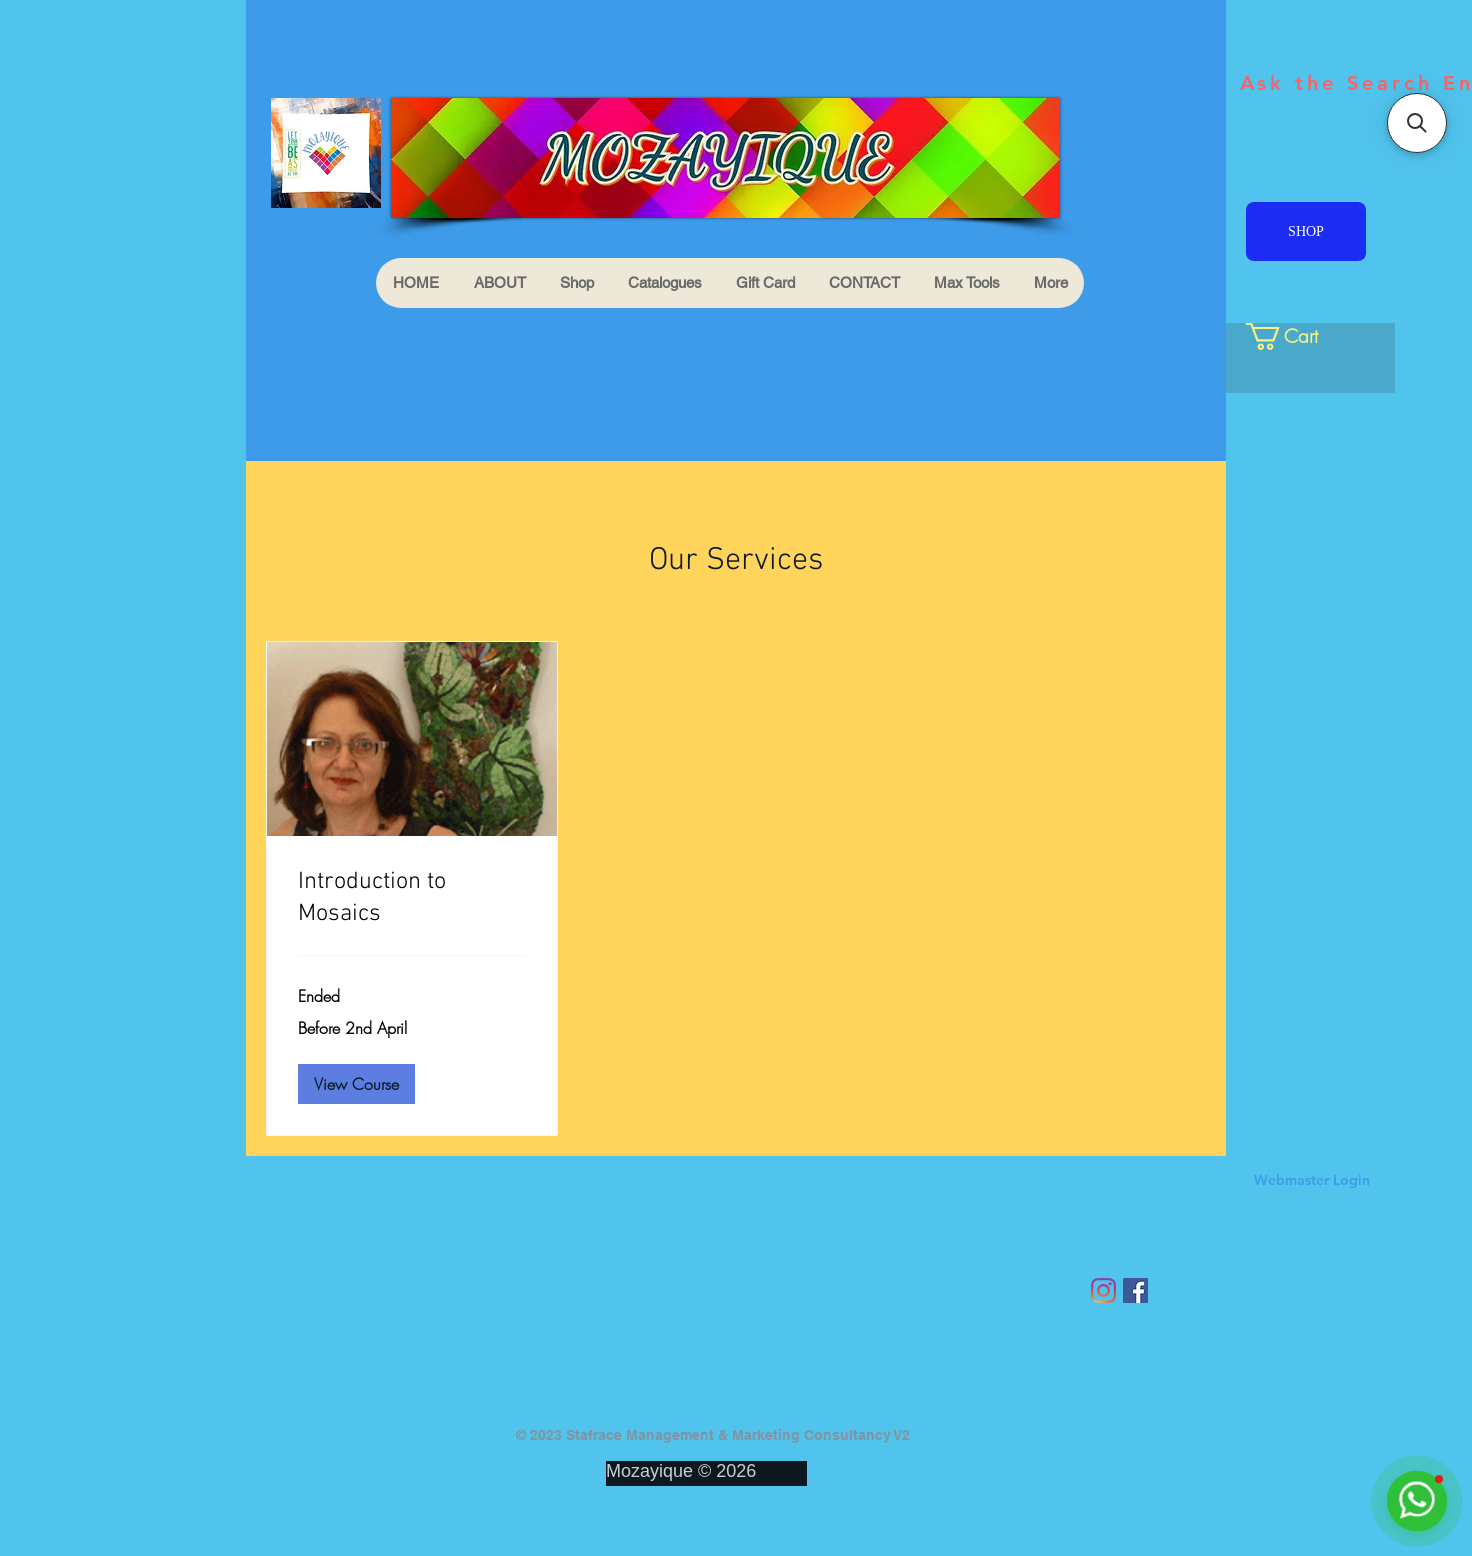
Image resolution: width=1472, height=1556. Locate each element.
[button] (356, 1084)
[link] (1298, 336)
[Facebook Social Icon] (1135, 1290)
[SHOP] (1306, 231)
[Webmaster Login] (1311, 1181)
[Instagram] (1103, 1290)
